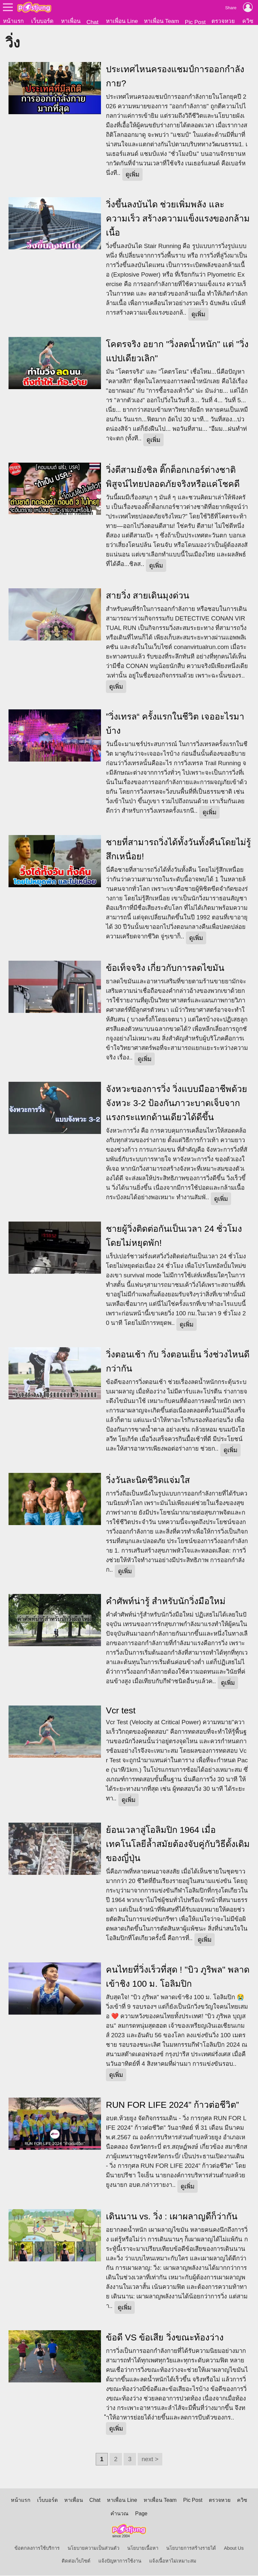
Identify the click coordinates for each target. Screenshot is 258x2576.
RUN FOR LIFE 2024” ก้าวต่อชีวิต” (172, 2105)
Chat (93, 22)
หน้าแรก (13, 21)
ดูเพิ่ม (132, 175)
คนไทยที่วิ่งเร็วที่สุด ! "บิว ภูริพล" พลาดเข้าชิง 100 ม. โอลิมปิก (177, 1977)
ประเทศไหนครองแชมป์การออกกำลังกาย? (175, 77)
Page (141, 2514)
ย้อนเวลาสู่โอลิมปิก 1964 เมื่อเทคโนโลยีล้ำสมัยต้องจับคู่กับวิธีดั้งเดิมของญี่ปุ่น (178, 1845)
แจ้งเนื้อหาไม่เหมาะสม (172, 2561)
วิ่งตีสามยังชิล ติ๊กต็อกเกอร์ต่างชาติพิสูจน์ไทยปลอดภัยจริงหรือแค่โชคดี (173, 478)
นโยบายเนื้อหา (142, 2548)
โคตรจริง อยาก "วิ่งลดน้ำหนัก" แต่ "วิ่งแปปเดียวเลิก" (177, 352)
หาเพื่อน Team (161, 21)
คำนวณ (119, 2514)
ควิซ (247, 21)
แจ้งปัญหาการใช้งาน (119, 2561)
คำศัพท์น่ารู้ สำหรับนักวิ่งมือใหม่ (166, 1602)
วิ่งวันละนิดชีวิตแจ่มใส (148, 1481)
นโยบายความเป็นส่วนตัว (93, 2548)
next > (150, 2459)
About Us (234, 2548)
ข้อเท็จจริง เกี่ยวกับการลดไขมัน (165, 969)
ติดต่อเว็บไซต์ (76, 2561)
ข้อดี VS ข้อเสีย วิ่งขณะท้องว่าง (165, 2338)
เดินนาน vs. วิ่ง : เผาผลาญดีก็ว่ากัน (171, 2217)
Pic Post (195, 22)
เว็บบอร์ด (42, 21)
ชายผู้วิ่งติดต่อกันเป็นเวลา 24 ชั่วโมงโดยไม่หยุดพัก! (174, 1236)
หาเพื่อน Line (122, 21)
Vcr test (120, 1711)
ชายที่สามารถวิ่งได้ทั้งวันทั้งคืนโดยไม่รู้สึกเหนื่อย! (178, 850)
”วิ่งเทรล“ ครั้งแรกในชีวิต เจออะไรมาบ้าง (175, 724)
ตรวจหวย (223, 21)
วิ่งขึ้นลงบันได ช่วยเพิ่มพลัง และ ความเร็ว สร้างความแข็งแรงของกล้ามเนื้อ (178, 219)
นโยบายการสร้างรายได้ (191, 2548)
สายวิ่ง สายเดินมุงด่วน (147, 596)
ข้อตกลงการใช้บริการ (37, 2548)
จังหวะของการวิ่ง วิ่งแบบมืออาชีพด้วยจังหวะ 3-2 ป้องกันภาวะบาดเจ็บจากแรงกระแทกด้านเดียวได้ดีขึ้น (176, 1104)
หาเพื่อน (71, 21)
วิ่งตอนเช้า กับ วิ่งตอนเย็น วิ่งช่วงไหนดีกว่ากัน (177, 1362)
